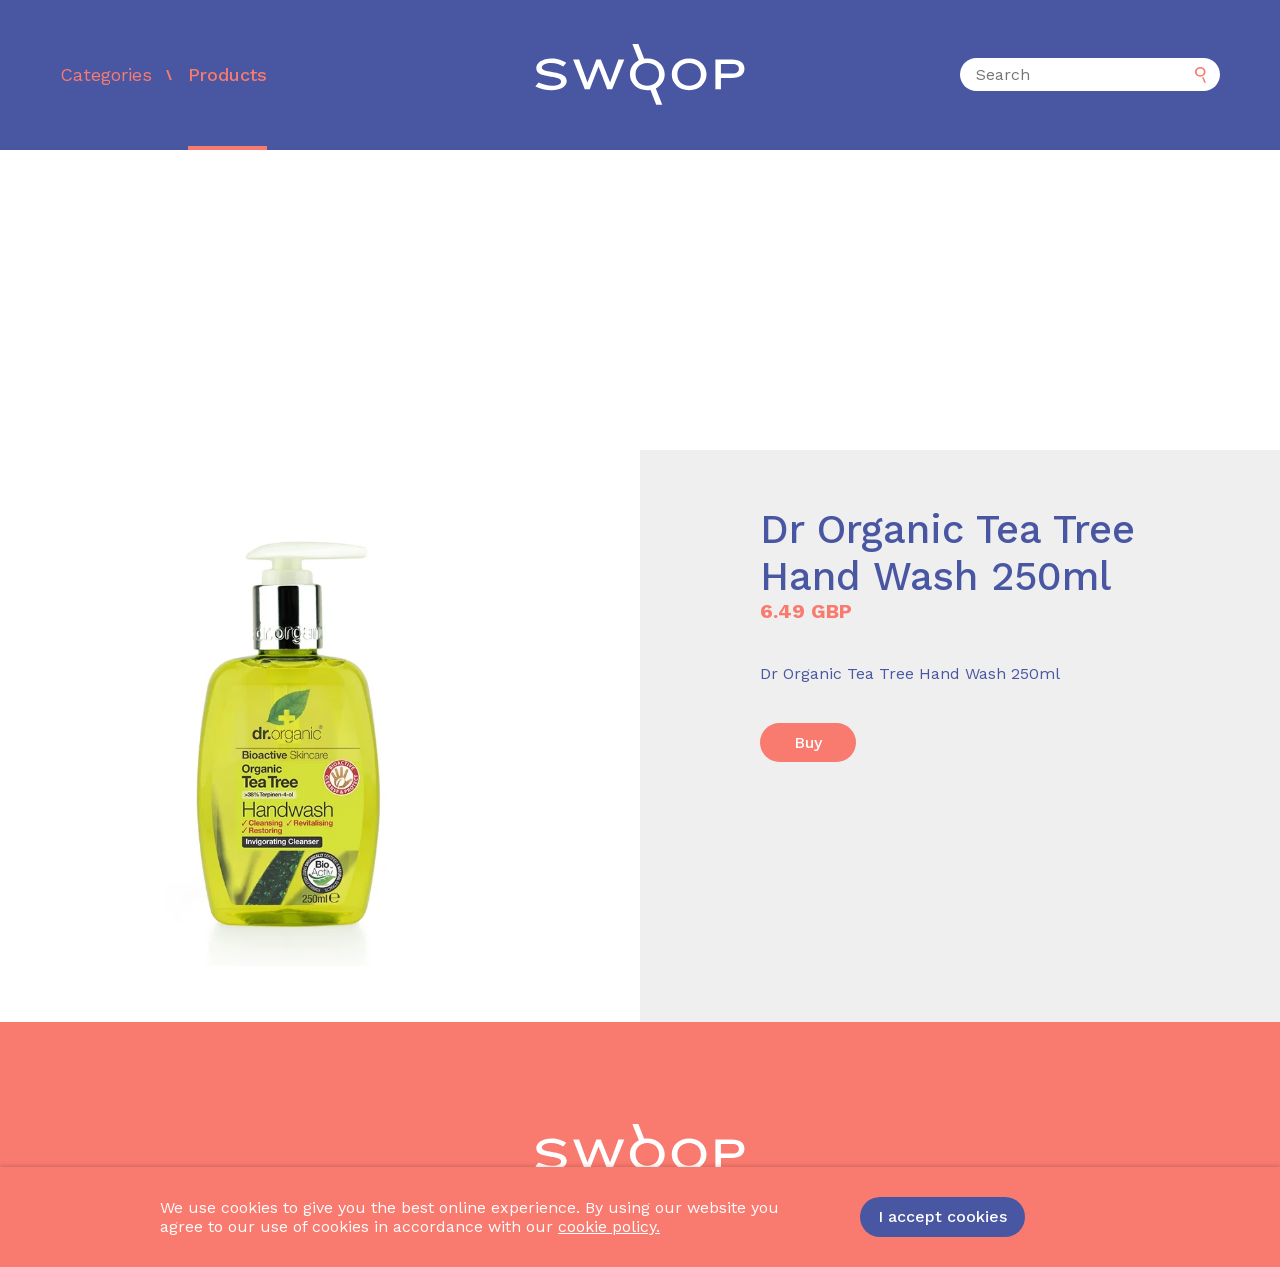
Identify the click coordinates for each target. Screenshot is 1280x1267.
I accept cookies (942, 1216)
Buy (808, 742)
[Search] (1090, 74)
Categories (106, 74)
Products (227, 74)
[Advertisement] (640, 300)
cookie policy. (609, 1226)
